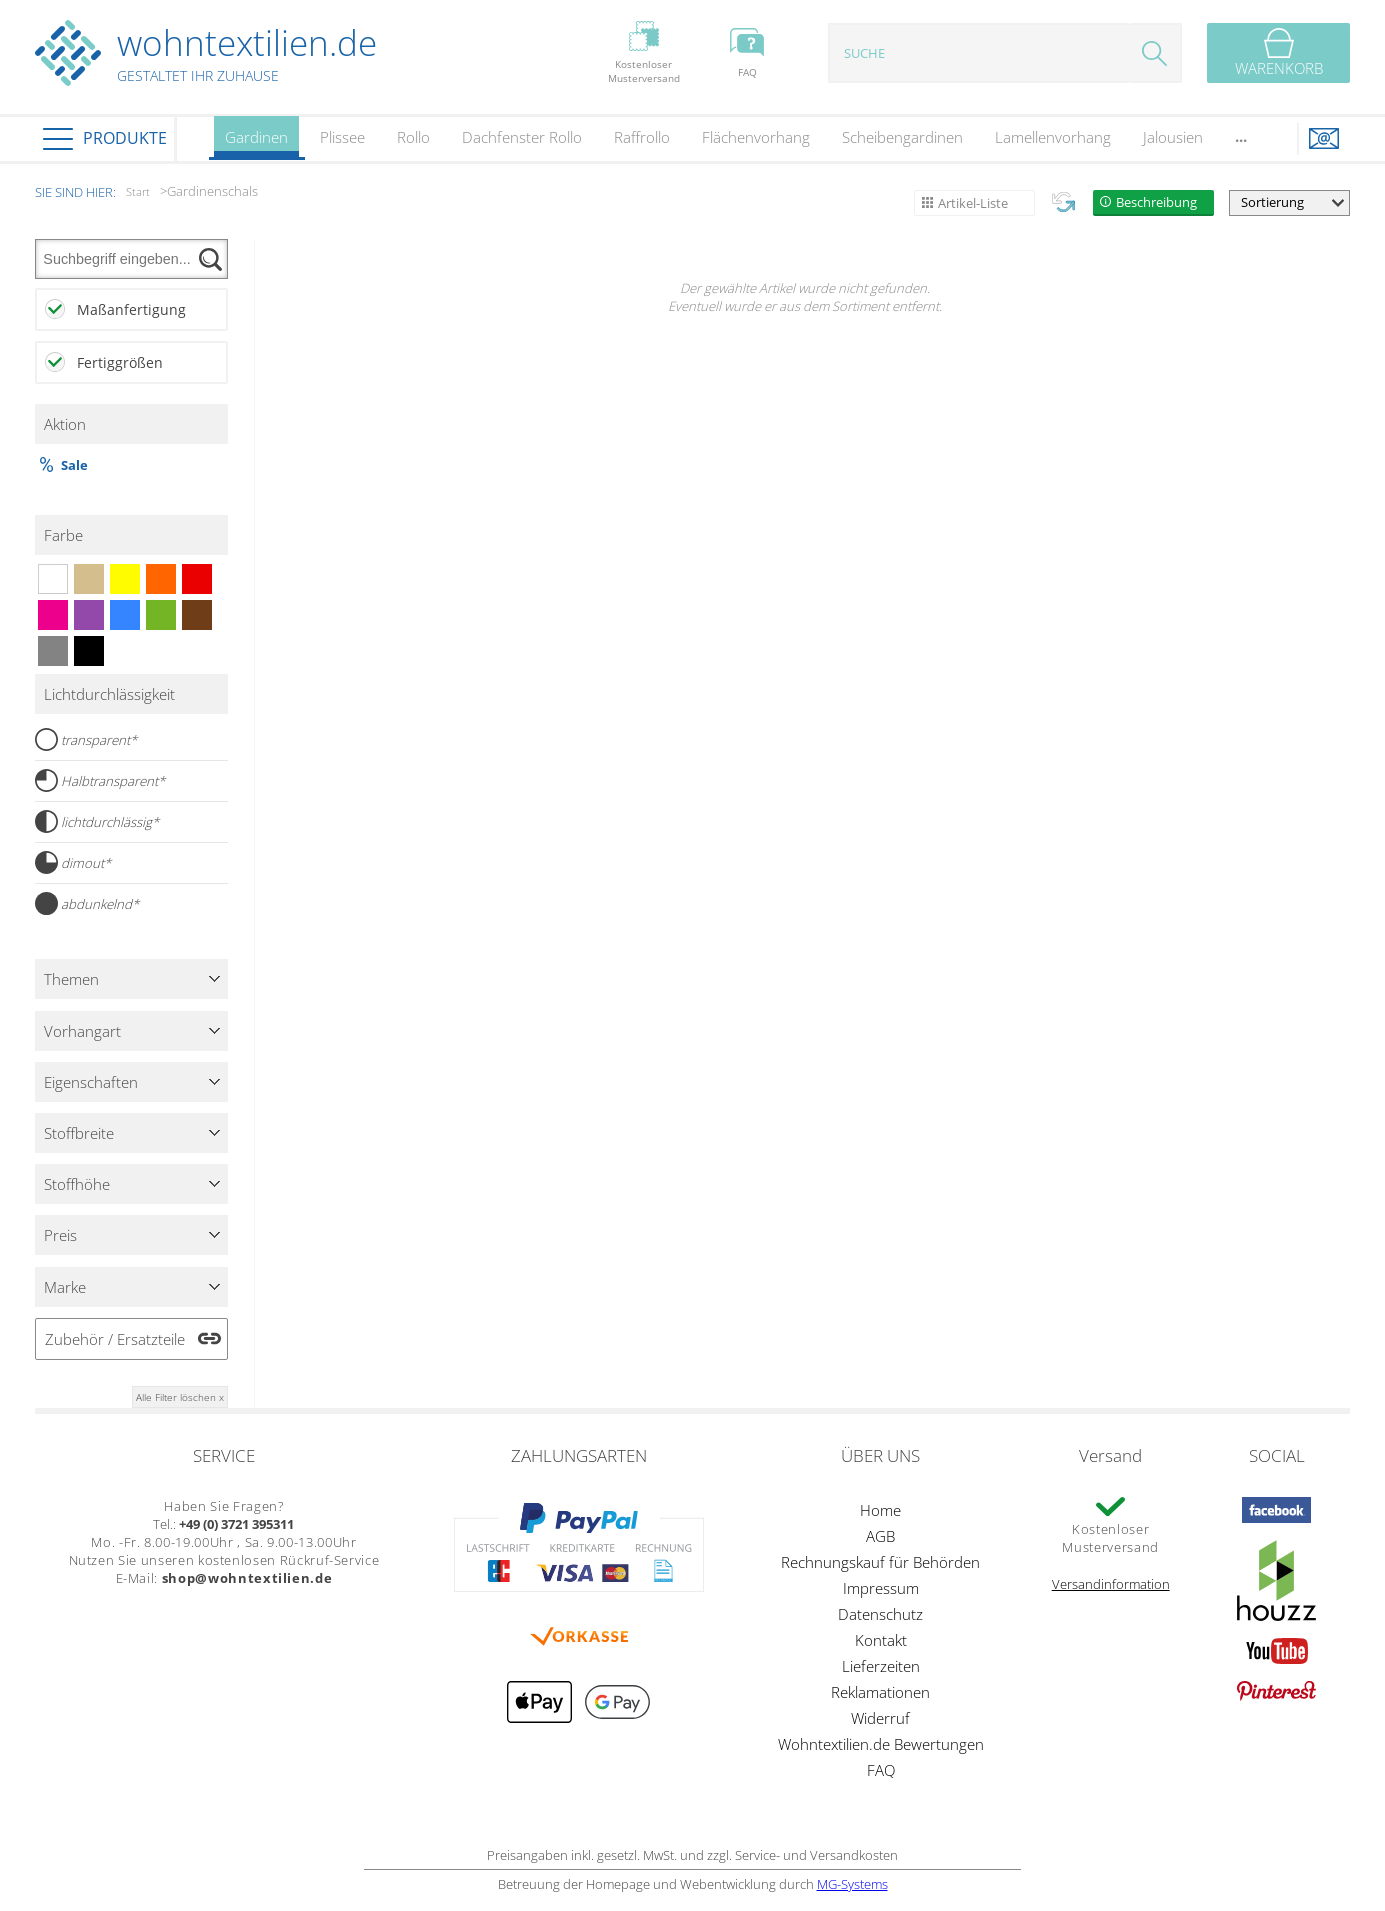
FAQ (881, 1770)
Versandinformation (1111, 1584)
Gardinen (256, 143)
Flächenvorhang (756, 137)
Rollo (413, 137)
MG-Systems (852, 1884)
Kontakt (881, 1640)
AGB (880, 1536)
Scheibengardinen (902, 137)
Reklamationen (880, 1692)
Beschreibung (1156, 202)
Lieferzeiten (881, 1666)
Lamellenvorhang (1053, 137)
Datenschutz (880, 1614)
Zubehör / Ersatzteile (115, 1339)
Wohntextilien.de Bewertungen (881, 1744)
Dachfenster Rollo (522, 137)
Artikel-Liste (973, 203)
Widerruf (880, 1718)
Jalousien (1173, 137)
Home (880, 1510)
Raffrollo (642, 137)
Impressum (881, 1588)
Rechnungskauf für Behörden (880, 1562)
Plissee (342, 137)
